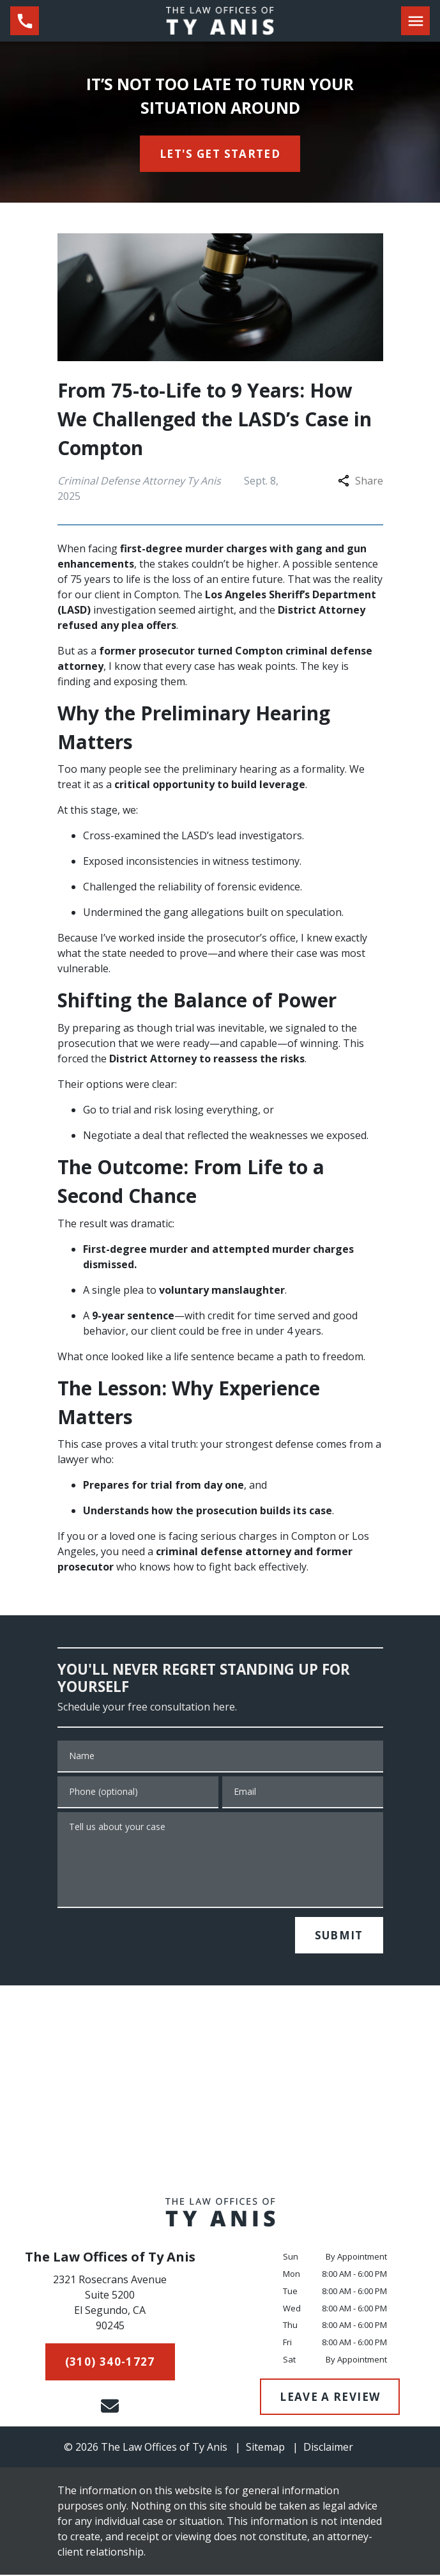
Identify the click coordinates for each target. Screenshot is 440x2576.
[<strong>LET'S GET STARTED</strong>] (220, 154)
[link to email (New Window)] (110, 2406)
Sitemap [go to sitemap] (265, 2447)
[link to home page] (219, 19)
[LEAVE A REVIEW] (330, 2397)
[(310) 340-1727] (110, 2361)
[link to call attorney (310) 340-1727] (24, 20)
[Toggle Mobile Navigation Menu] (415, 20)
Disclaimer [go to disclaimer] (328, 2447)
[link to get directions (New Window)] (110, 2305)
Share (360, 481)
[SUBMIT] (339, 1935)
